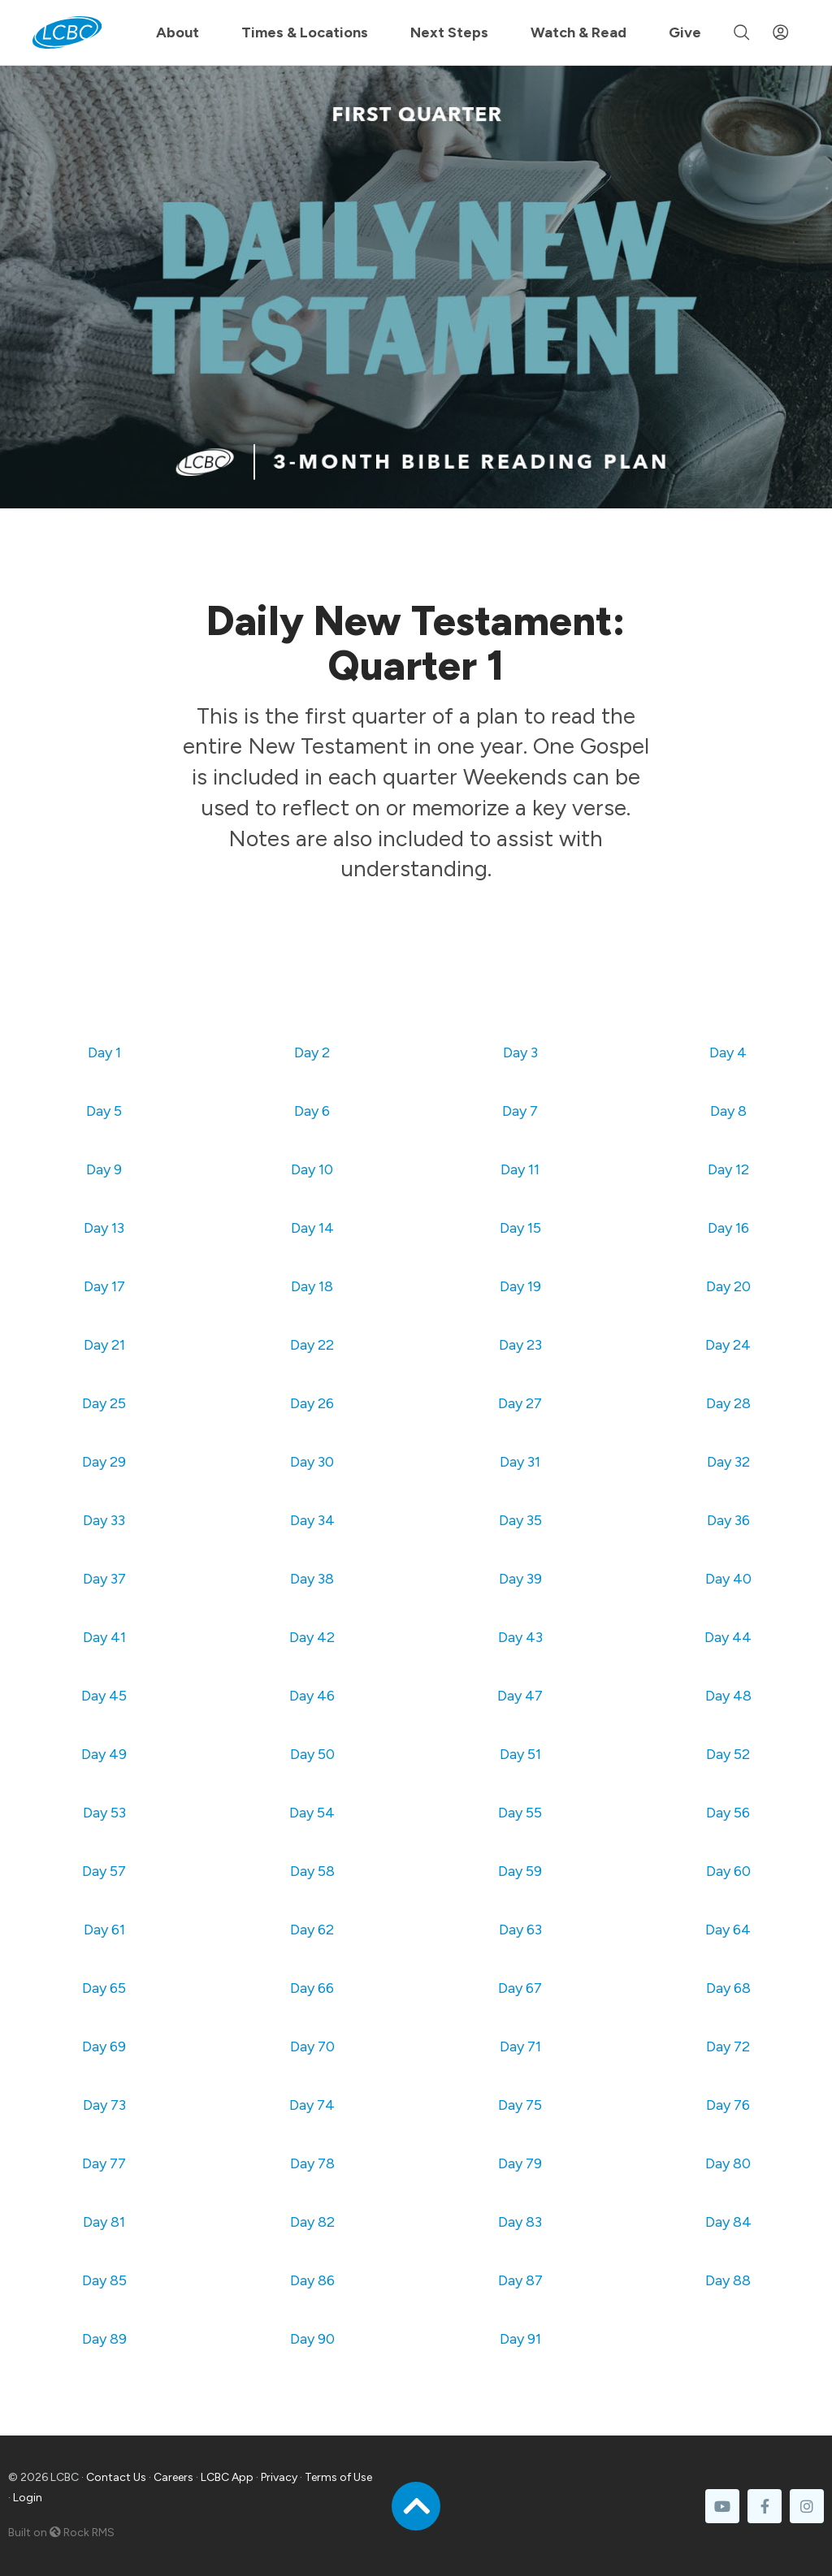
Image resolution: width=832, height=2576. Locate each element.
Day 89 (104, 2339)
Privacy (279, 2477)
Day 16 (728, 1228)
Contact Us (116, 2477)
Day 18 (312, 1286)
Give (685, 32)
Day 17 (104, 1286)
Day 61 (104, 1929)
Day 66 (312, 1988)
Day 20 (728, 1286)
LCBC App (227, 2477)
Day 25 (104, 1403)
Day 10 (312, 1169)
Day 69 (104, 2046)
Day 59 (520, 1871)
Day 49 (104, 1754)
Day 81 (104, 2222)
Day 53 (104, 1813)
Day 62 (312, 1929)
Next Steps (449, 32)
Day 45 (104, 1696)
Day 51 (520, 1754)
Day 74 (312, 2105)
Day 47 (520, 1696)
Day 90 (312, 2339)
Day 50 (312, 1754)
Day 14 (312, 1228)
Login (27, 2498)
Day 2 (312, 1052)
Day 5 (104, 1111)
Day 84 (728, 2222)
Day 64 (728, 1929)
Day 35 (520, 1520)
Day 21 (104, 1345)
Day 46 (312, 1696)
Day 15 (520, 1228)
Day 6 (312, 1111)
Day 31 (520, 1462)
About (177, 32)
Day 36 (728, 1520)
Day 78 (312, 2163)
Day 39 (520, 1579)
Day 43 (520, 1637)
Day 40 (728, 1579)
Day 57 (104, 1871)
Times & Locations (304, 32)
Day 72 (728, 2046)
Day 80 (728, 2163)
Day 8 (728, 1111)
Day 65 (104, 1988)
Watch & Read (578, 32)
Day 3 (520, 1052)
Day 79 (520, 2163)
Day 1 (104, 1052)
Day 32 (728, 1462)
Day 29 (104, 1462)
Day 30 (312, 1462)
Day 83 (520, 2222)
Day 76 (728, 2105)
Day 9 (104, 1169)
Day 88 (728, 2280)
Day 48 (728, 1696)
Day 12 (728, 1169)
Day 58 (312, 1871)
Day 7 (520, 1111)
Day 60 (728, 1871)
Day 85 (104, 2280)
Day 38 (312, 1579)
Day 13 (104, 1228)
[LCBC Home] (67, 32)
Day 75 (520, 2105)
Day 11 (520, 1169)
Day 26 (312, 1403)
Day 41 (104, 1637)
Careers (173, 2477)
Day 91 (520, 2339)
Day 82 (312, 2222)
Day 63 (520, 1929)
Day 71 (520, 2046)
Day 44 (728, 1637)
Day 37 (104, 1579)
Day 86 (312, 2280)
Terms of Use (338, 2477)
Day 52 (728, 1754)
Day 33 (104, 1520)
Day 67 (520, 1988)
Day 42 (312, 1637)
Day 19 (520, 1286)
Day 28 (728, 1403)
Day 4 (728, 1052)
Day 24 (728, 1345)
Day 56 (728, 1813)
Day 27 (520, 1403)
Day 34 (312, 1520)
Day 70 (312, 2046)
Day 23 (520, 1345)
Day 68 (728, 1988)
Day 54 (312, 1813)
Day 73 (104, 2105)
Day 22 (312, 1345)
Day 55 (520, 1813)
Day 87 (520, 2280)
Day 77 (104, 2163)
